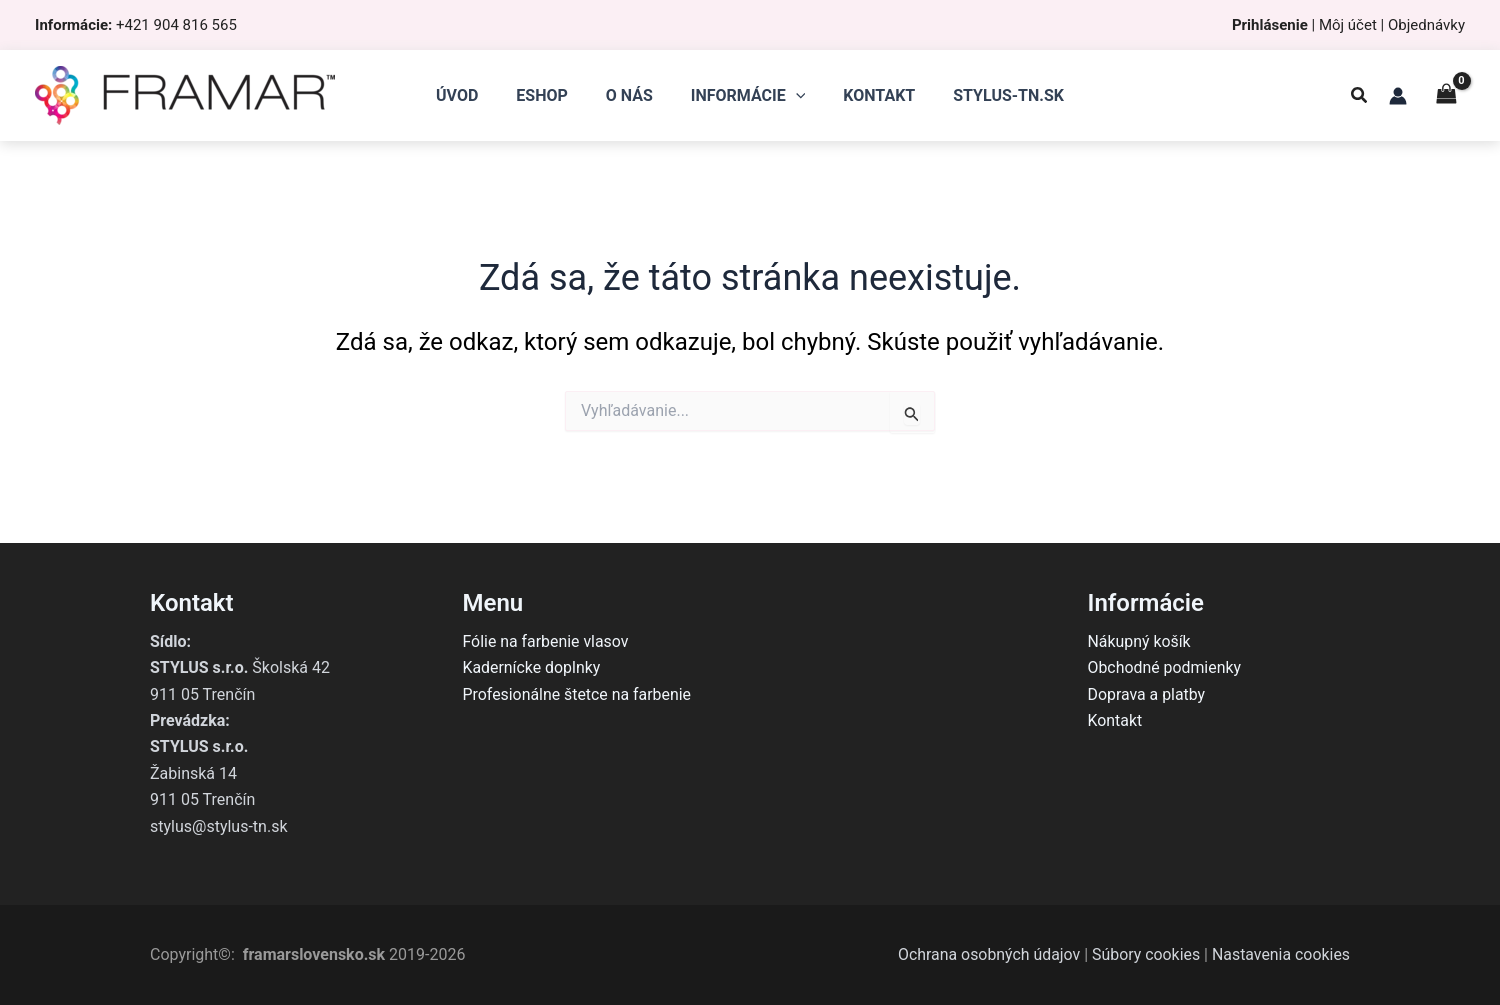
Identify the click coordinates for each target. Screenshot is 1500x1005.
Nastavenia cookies (1280, 954)
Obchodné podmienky (1165, 667)
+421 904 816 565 (176, 25)
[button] (1360, 97)
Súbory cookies (1144, 954)
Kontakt (1115, 720)
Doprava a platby (1147, 694)
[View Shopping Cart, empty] (1446, 95)
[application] (793, 96)
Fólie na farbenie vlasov (546, 641)
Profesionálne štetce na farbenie (578, 694)
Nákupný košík (1140, 641)
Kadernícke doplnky (532, 667)
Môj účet (1348, 25)
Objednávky (1426, 25)
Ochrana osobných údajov (987, 954)
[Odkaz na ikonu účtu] (1398, 96)
